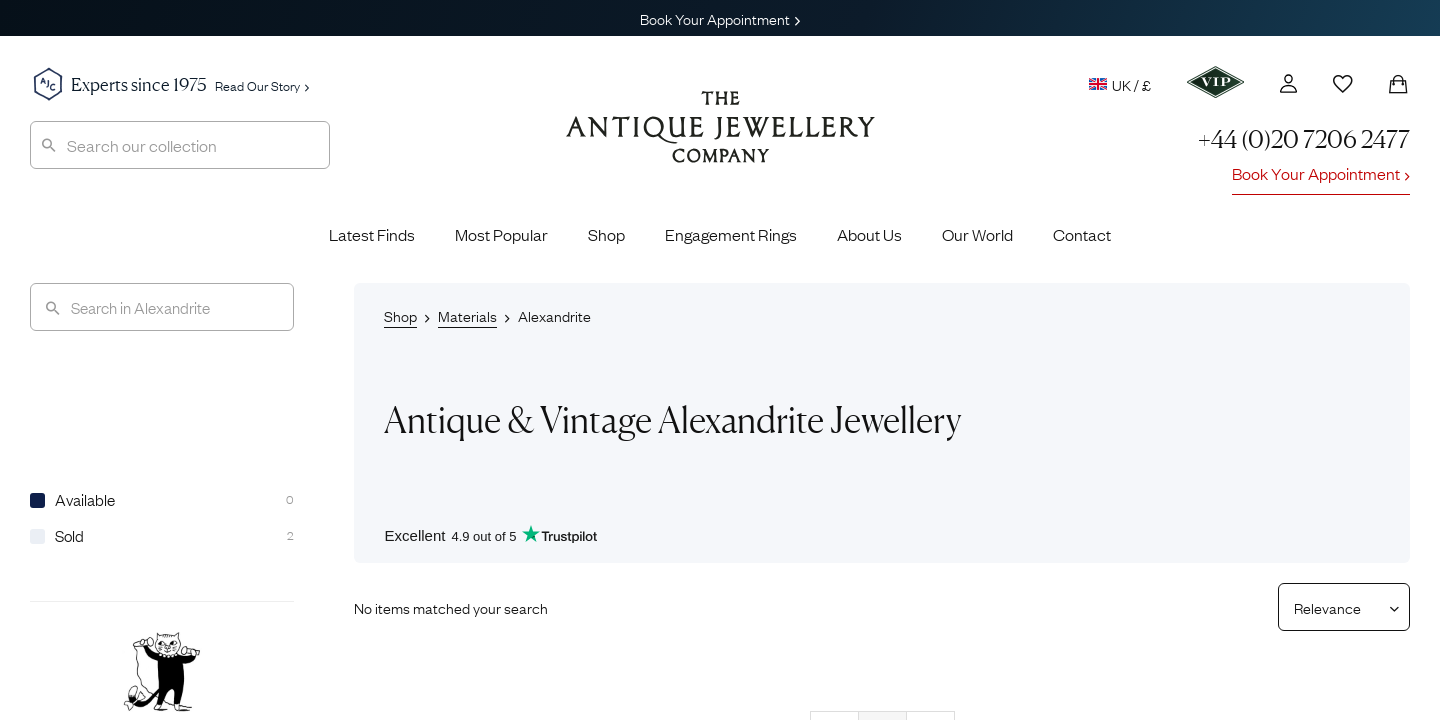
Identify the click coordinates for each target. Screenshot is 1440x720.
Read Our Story (262, 85)
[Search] (162, 307)
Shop (606, 234)
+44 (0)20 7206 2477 (1304, 139)
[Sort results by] (1336, 607)
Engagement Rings (731, 234)
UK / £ (1120, 84)
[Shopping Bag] (1398, 84)
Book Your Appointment (720, 18)
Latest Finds (372, 234)
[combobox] (180, 145)
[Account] (1288, 83)
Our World (977, 234)
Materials (467, 315)
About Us (869, 234)
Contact (1082, 234)
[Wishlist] (1343, 84)
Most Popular (501, 234)
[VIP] (1215, 82)
